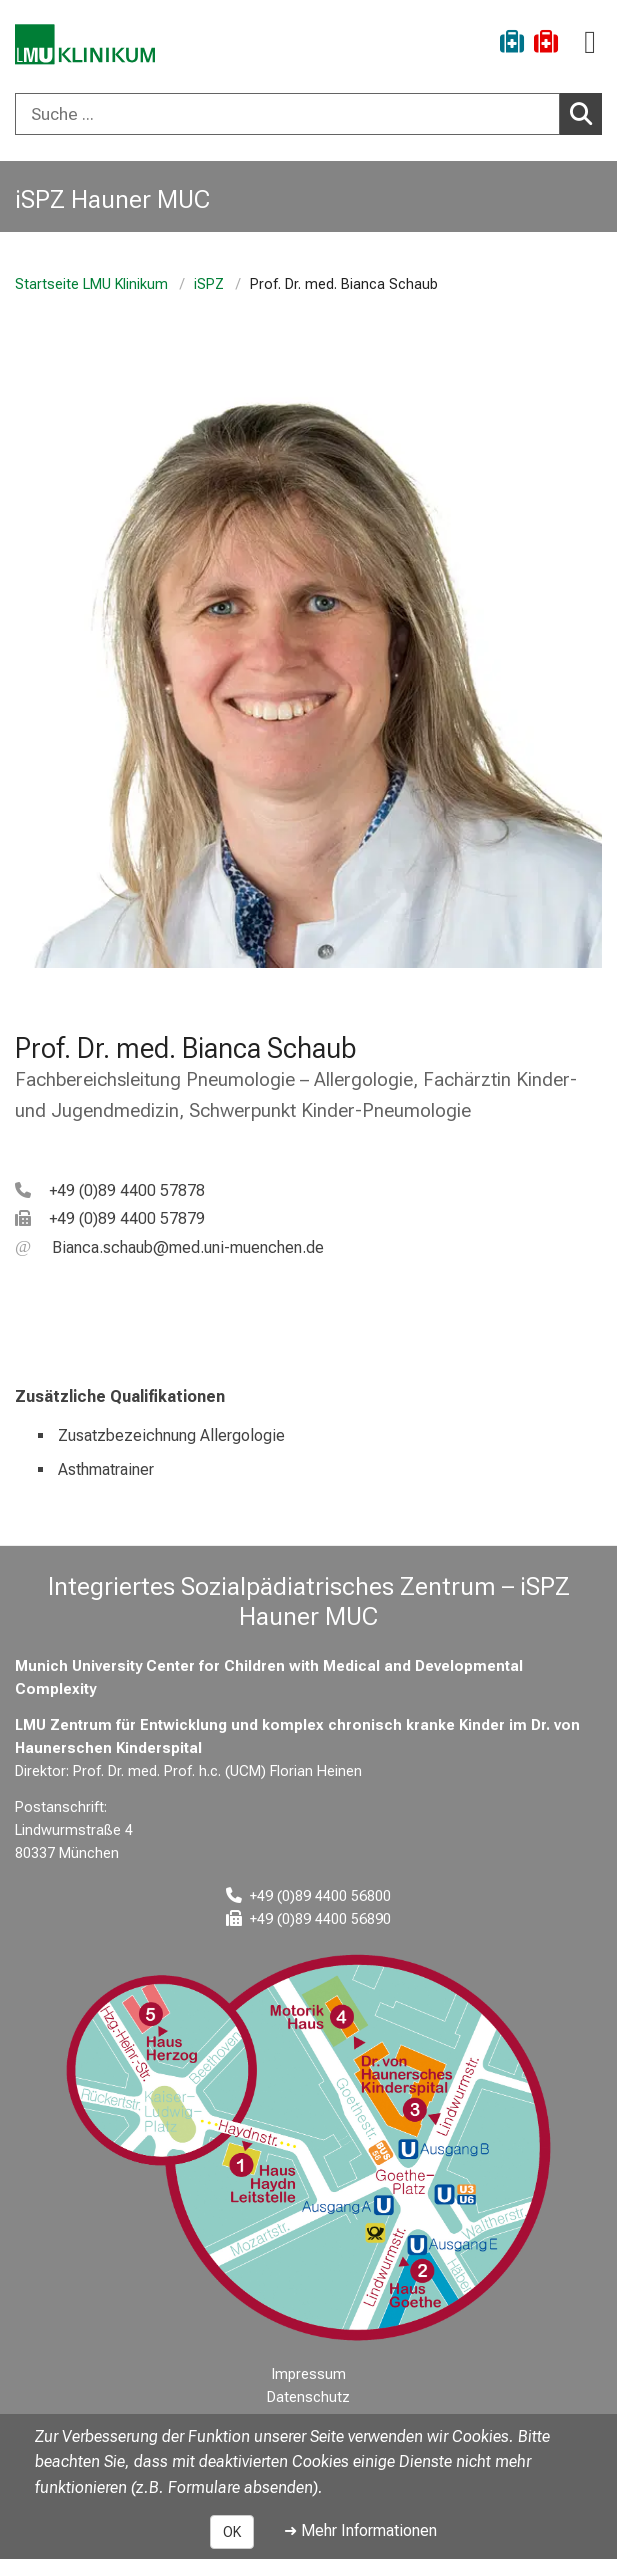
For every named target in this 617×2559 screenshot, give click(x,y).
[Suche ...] (287, 114)
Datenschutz (308, 2397)
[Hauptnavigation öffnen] (590, 42)
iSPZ (209, 284)
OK (232, 2532)
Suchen (586, 113)
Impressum (309, 2374)
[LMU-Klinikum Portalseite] (85, 44)
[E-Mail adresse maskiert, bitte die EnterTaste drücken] (169, 1247)
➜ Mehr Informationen (360, 2530)
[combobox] (308, 114)
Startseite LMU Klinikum (91, 284)
